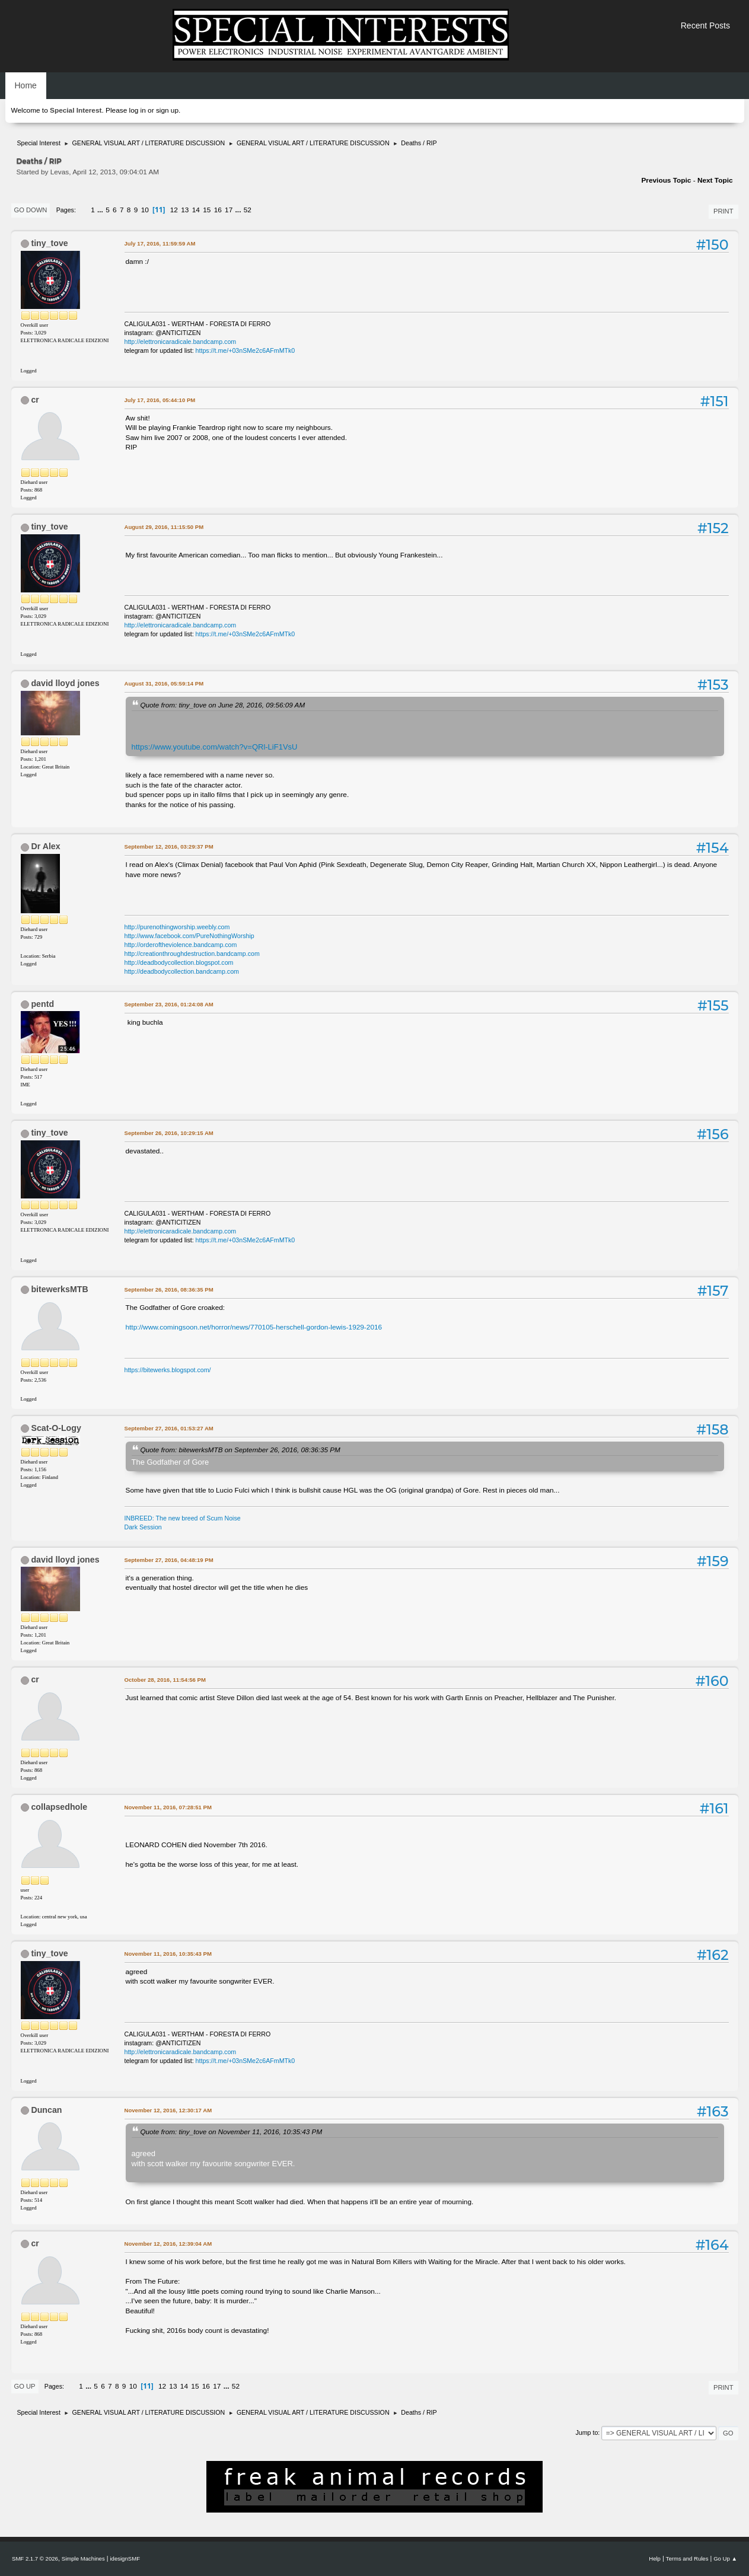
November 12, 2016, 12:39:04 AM (168, 2243)
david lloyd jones (65, 683)
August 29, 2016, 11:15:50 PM (164, 527)
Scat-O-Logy (56, 1428)
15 (207, 210)
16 (218, 210)
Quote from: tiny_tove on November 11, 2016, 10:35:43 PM (232, 2131)
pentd (42, 1004)
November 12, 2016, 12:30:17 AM (168, 2110)
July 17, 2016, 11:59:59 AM (160, 243)
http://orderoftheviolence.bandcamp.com (181, 944)
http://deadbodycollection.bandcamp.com (182, 971)
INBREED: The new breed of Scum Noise (183, 1518)
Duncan (46, 2110)
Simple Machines (83, 2558)
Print (723, 211)
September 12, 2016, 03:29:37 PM (169, 846)
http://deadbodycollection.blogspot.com (179, 962)
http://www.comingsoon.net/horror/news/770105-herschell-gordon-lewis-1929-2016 (254, 1327)
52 (247, 210)
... (101, 210)
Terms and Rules (687, 2558)
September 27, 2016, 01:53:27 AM (169, 1428)
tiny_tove (49, 243)
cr (35, 399)
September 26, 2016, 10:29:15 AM (169, 1133)
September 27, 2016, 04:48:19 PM (169, 1560)
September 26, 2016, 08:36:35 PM (169, 1289)
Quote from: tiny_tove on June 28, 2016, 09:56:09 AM (223, 705)
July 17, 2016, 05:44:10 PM (160, 400)
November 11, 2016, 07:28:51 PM (168, 1807)
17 (228, 210)
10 (145, 210)
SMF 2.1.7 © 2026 (35, 2558)
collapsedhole (59, 1807)
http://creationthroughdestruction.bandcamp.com (192, 953)
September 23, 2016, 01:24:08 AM (169, 1004)
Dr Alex (45, 846)
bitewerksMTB (59, 1289)
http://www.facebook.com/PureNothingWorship (189, 935)
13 (185, 210)
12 (174, 210)
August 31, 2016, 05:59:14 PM (164, 683)
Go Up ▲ (725, 2558)
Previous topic (666, 180)
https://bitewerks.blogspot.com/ (168, 1369)
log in (137, 110)
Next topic (715, 180)
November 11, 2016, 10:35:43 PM (168, 1953)
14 (196, 210)
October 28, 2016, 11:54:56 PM (165, 1679)
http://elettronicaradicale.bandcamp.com (181, 341)
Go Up (25, 2386)
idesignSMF (125, 2558)
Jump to (586, 2432)
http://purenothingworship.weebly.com (177, 926)
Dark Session (143, 1527)
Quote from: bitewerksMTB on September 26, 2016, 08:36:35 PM (240, 1449)
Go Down (30, 209)
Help (655, 2558)
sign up (167, 110)
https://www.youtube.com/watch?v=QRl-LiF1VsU (215, 746)
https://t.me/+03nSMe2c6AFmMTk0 (245, 350)
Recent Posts (705, 25)
